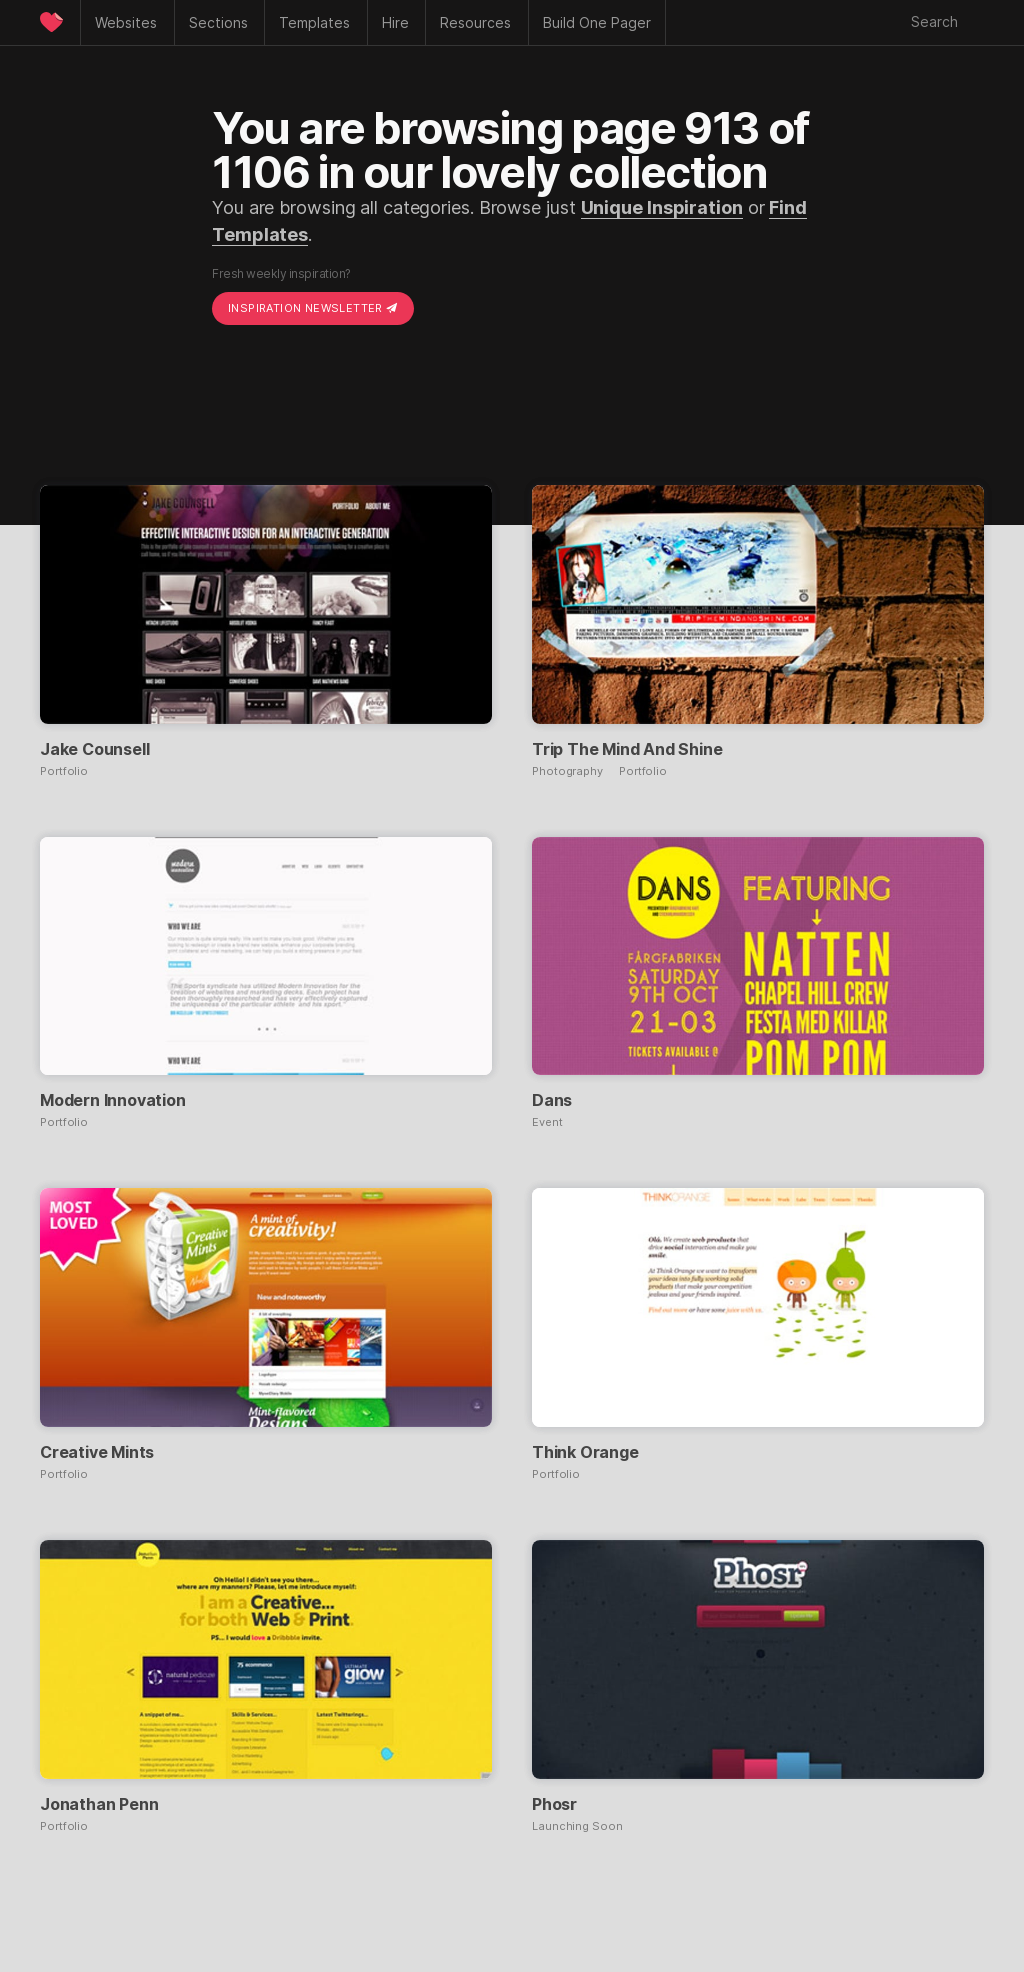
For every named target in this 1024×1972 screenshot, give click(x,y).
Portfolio (64, 771)
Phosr (554, 1804)
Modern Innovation (113, 1100)
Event (547, 1122)
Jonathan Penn (99, 1804)
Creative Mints (97, 1452)
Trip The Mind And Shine (627, 749)
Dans (552, 1100)
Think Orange (585, 1452)
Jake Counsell (94, 749)
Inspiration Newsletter (313, 308)
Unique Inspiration (662, 207)
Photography (567, 771)
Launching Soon (577, 1826)
